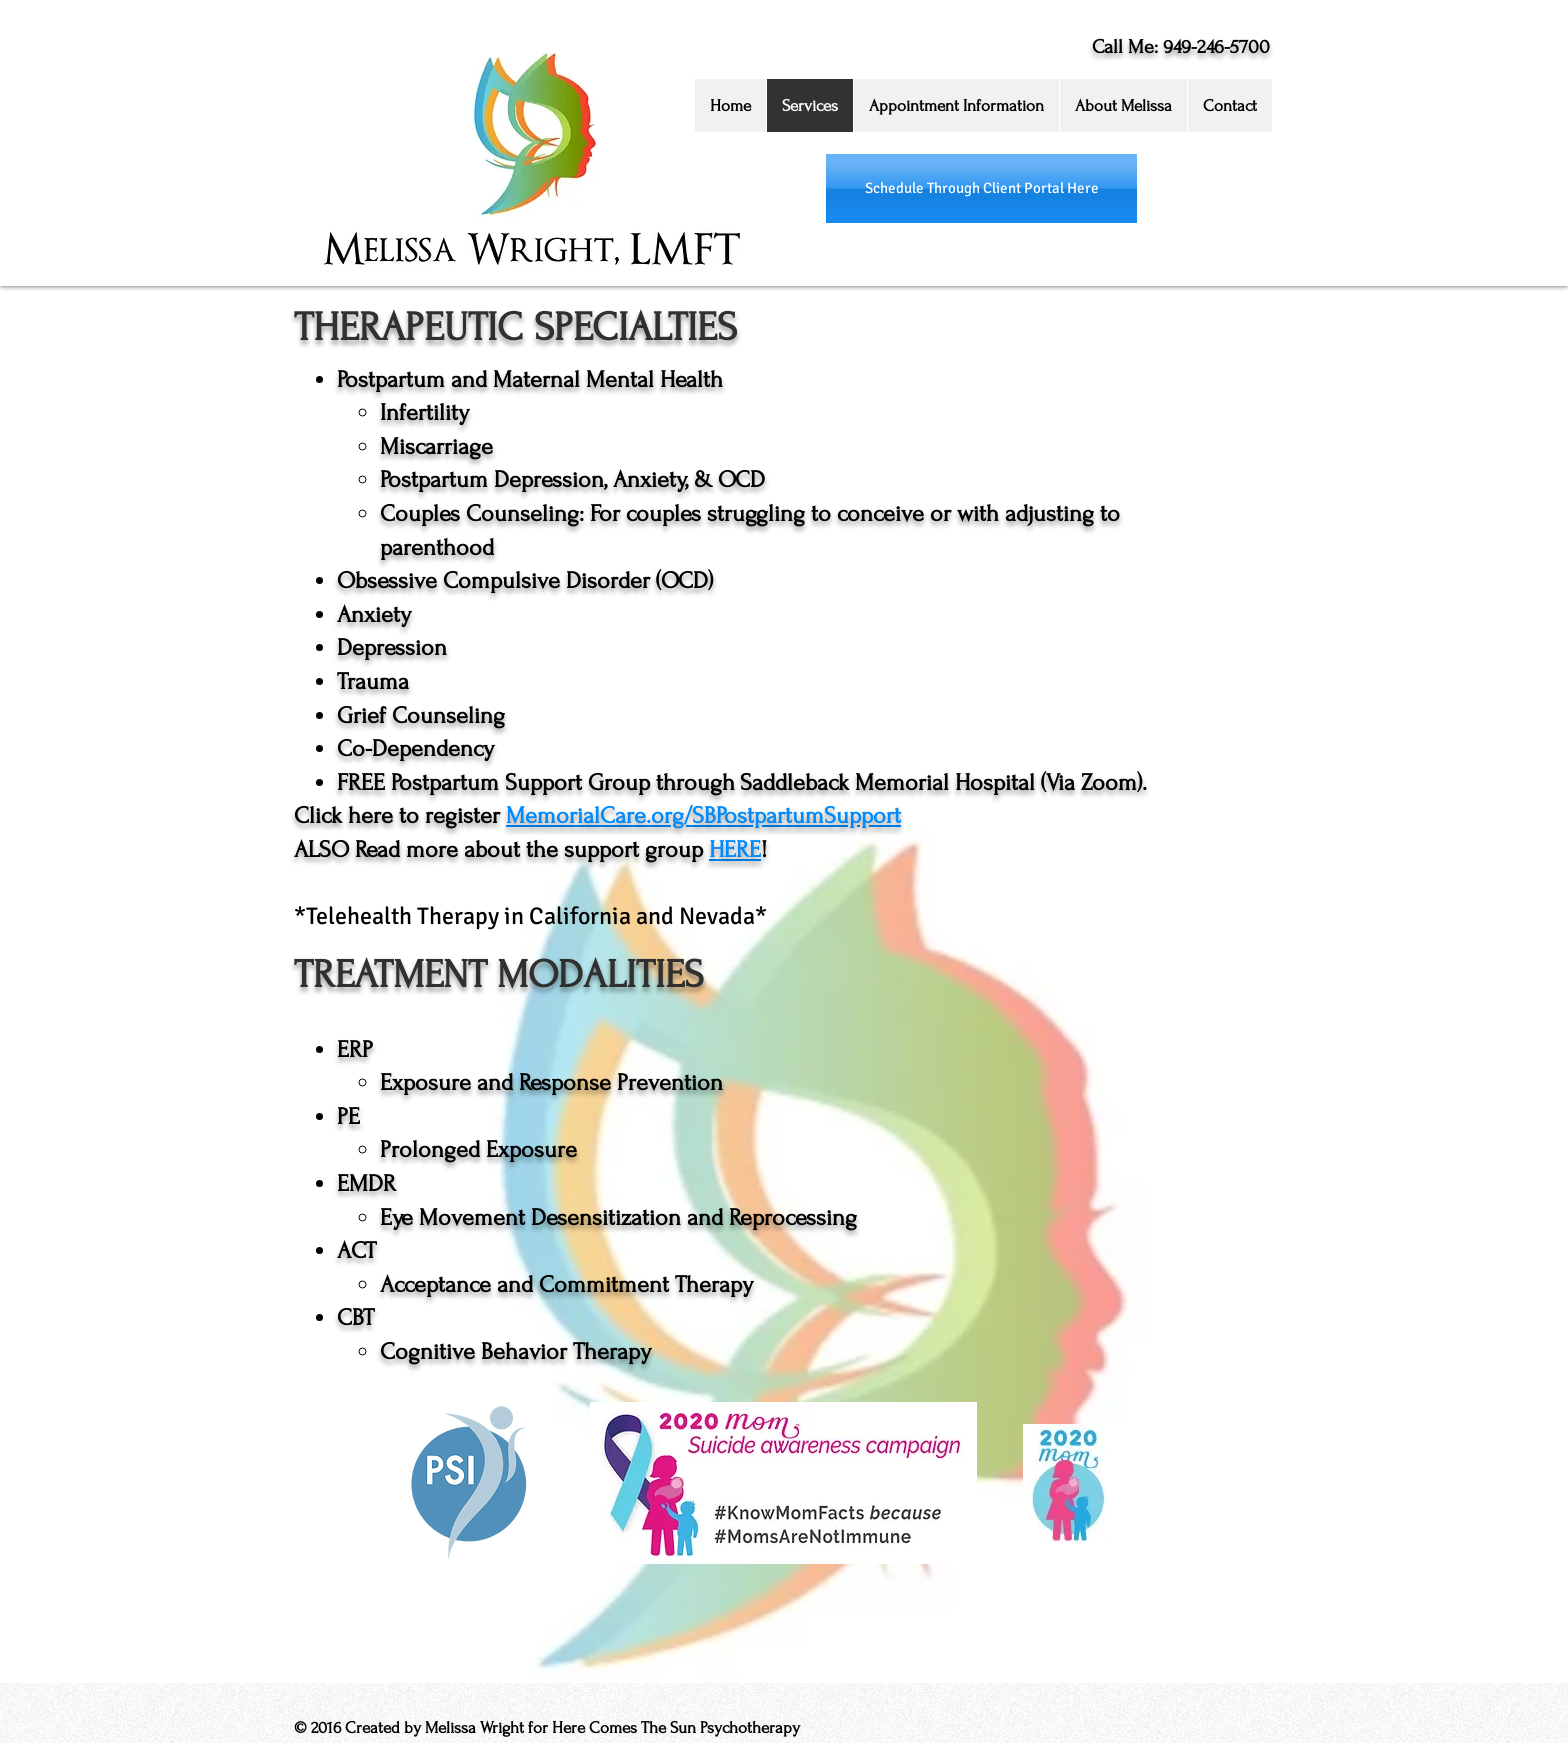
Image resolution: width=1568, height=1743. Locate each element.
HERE (735, 849)
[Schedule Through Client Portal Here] (981, 188)
